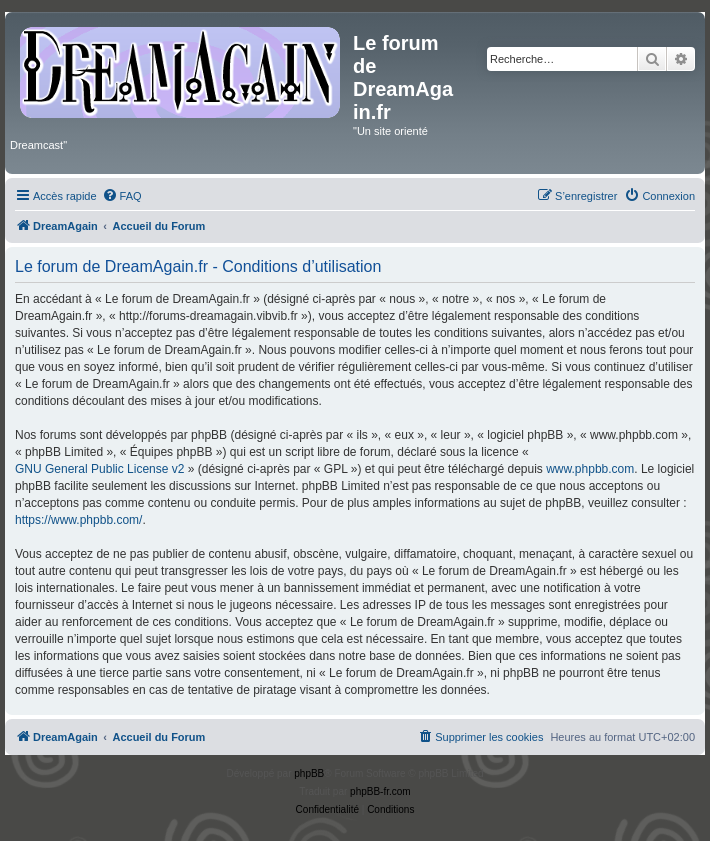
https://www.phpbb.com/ (78, 520)
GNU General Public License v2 (99, 469)
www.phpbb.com (590, 469)
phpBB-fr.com (380, 791)
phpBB (309, 773)
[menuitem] (122, 196)
